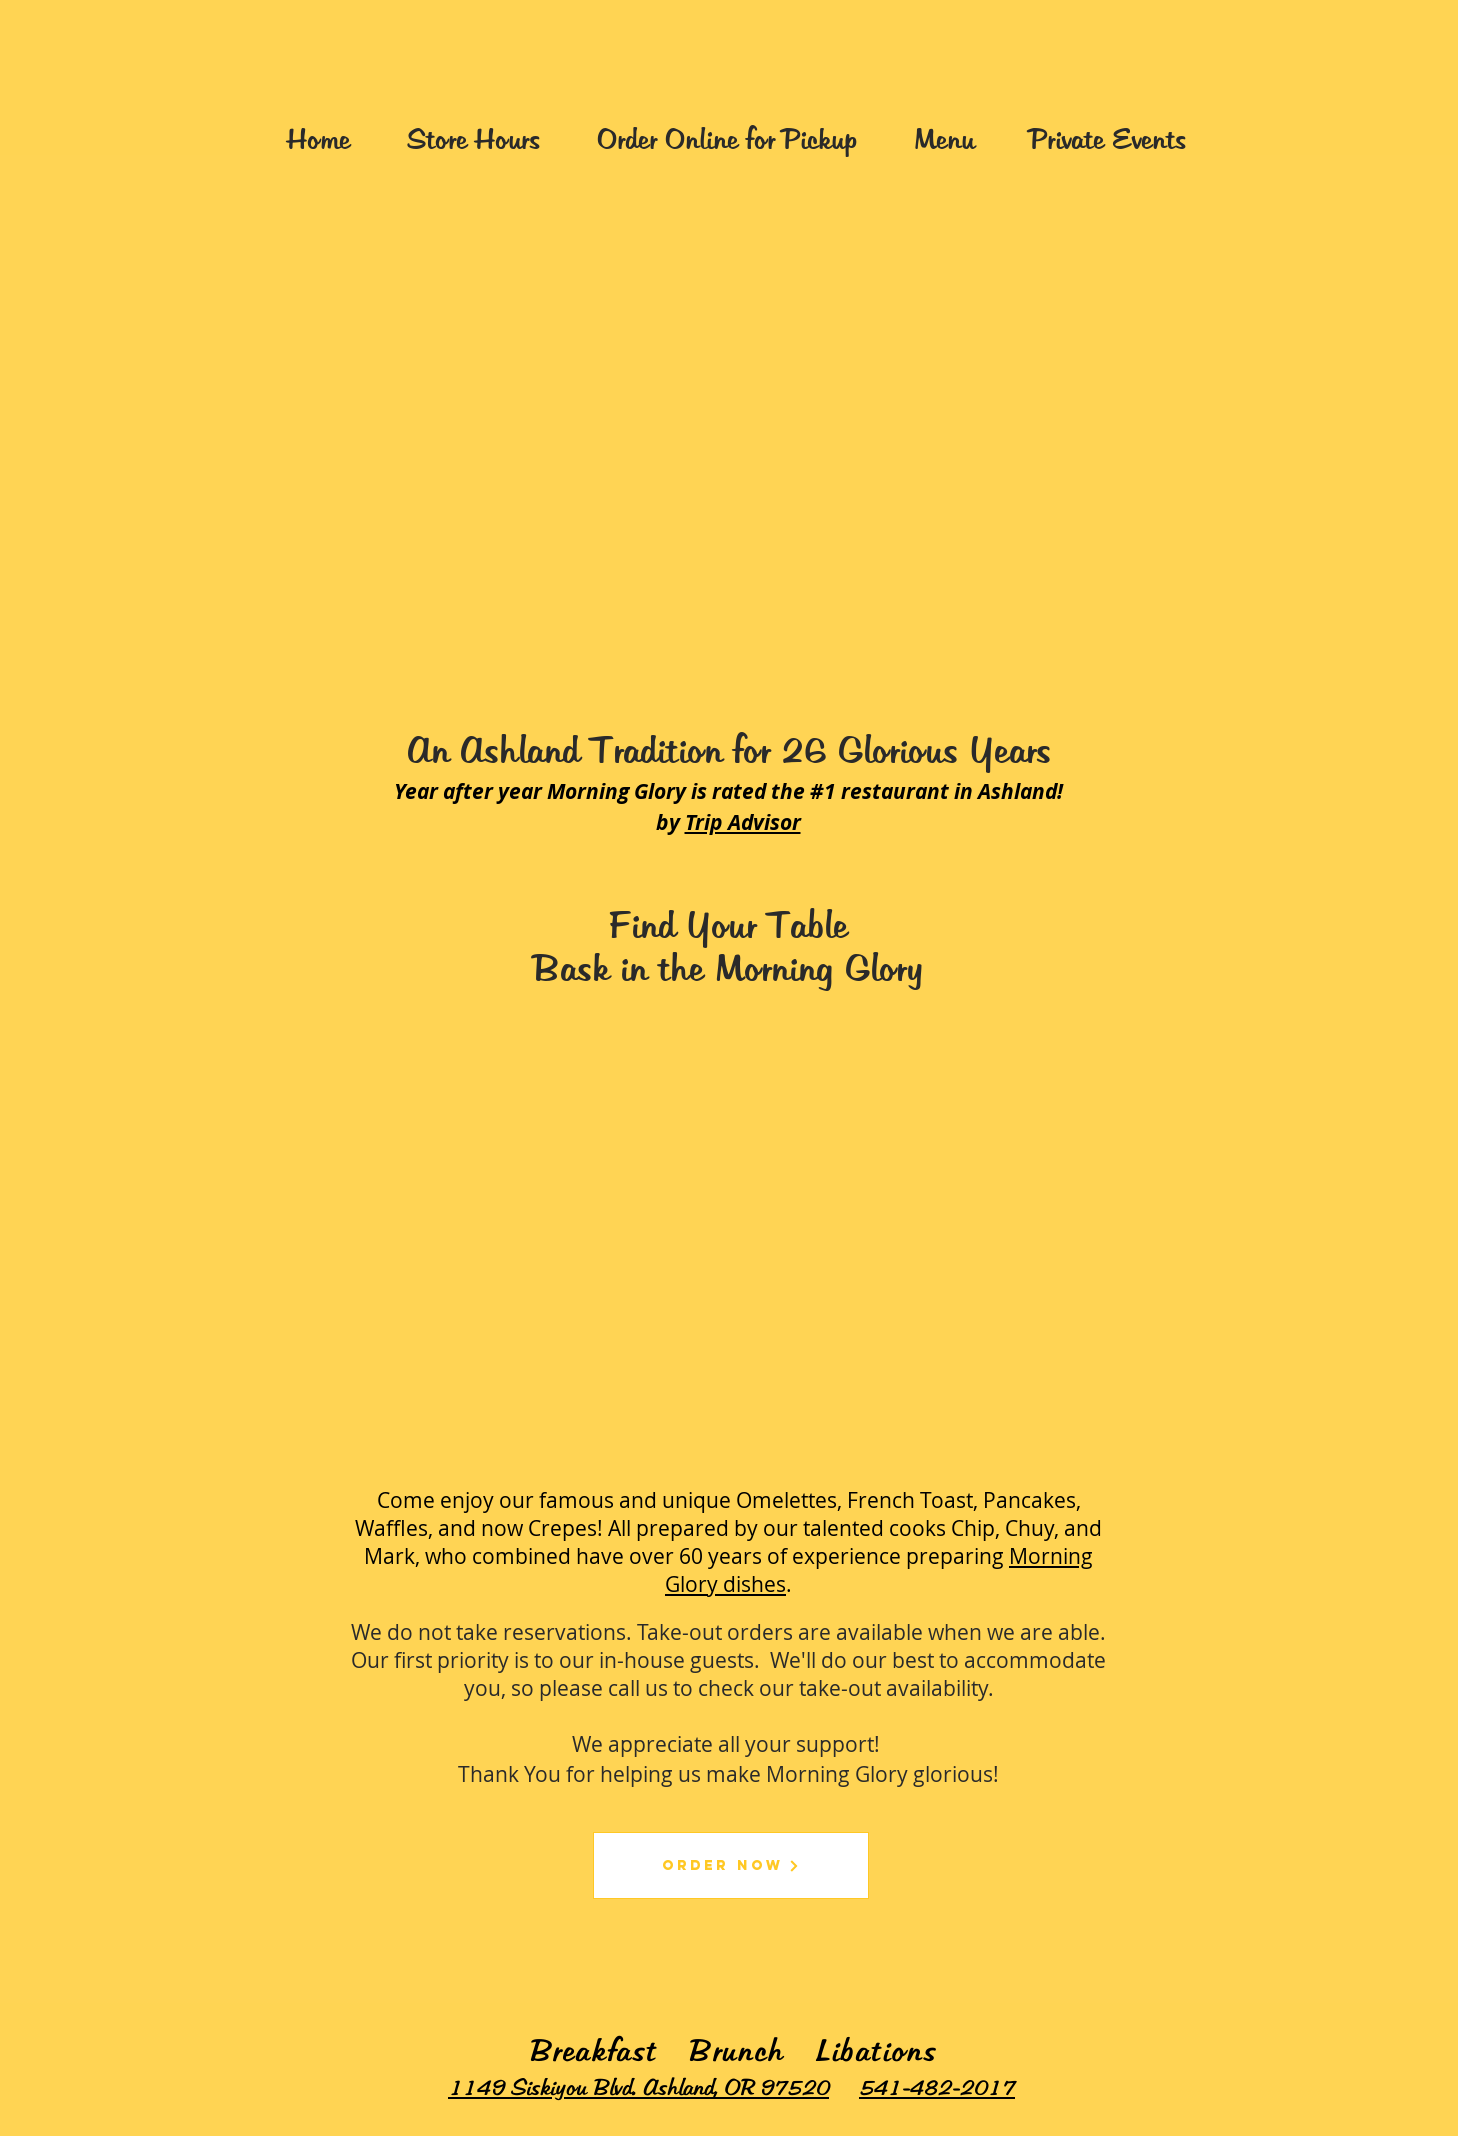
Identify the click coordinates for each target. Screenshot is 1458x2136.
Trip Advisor (743, 822)
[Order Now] (731, 1865)
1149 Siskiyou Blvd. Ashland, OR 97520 (638, 2089)
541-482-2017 (937, 2089)
